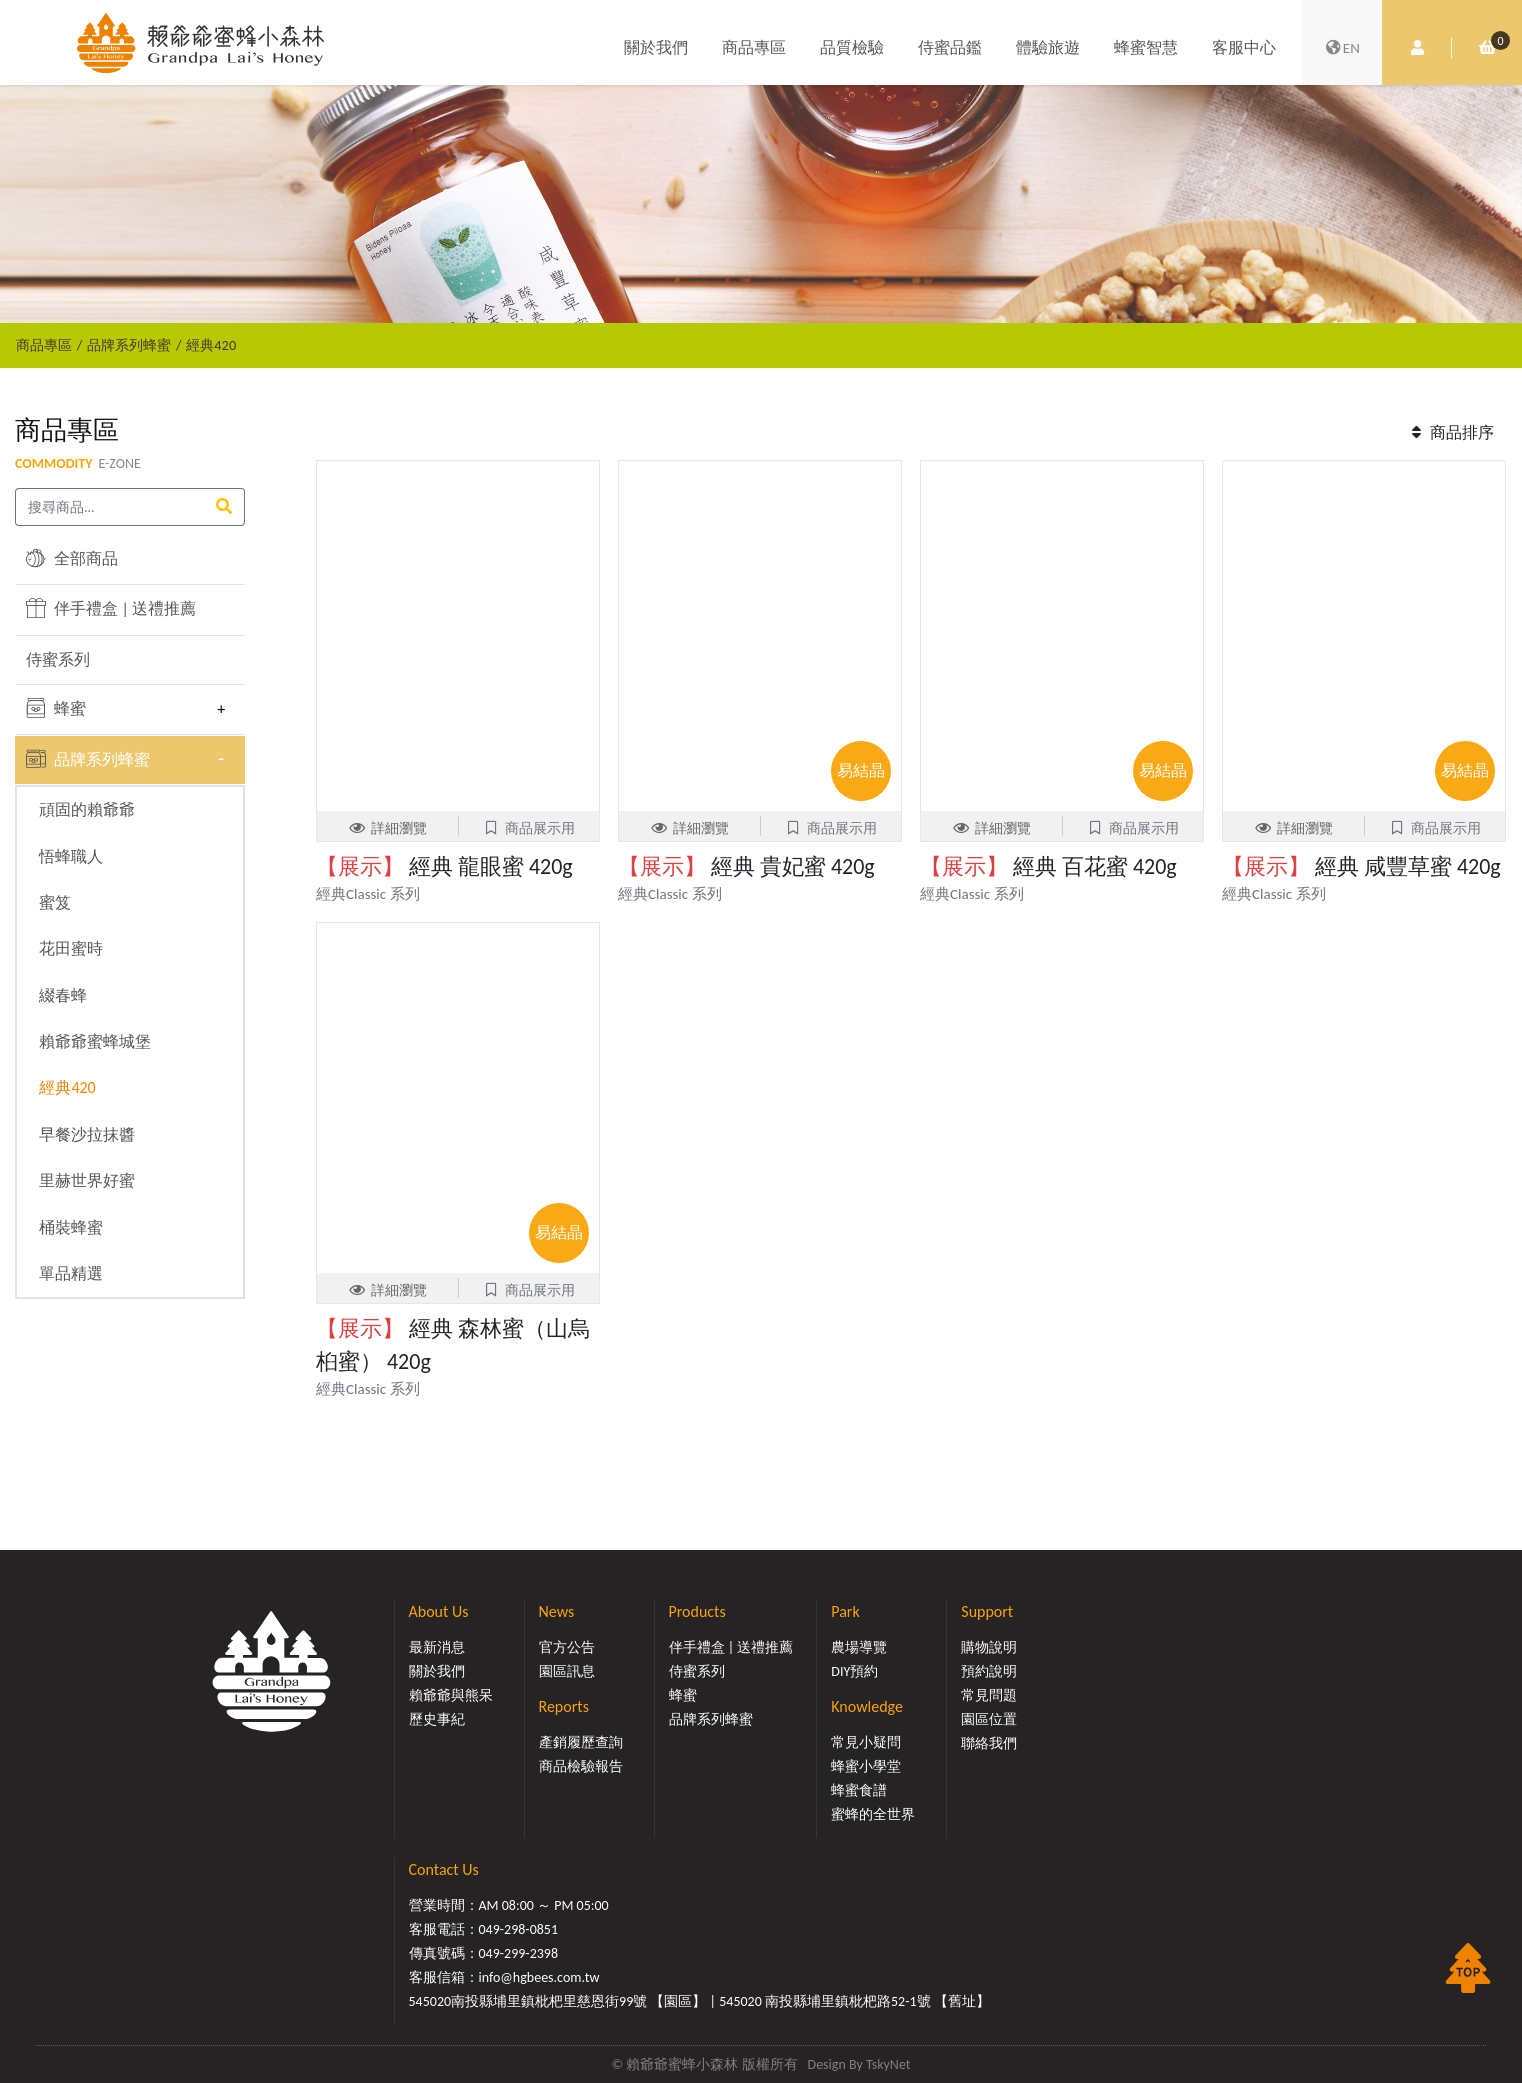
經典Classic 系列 (368, 894)
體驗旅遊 (1048, 47)
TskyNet (888, 2064)
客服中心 (1244, 47)
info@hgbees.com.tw (539, 1977)
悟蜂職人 (71, 856)
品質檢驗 (852, 47)
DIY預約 (854, 1671)
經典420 (211, 345)
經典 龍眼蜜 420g (444, 866)
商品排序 (1450, 432)
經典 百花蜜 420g (1048, 866)
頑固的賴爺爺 (87, 809)
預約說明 (989, 1671)
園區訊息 (567, 1671)
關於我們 (656, 47)
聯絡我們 (989, 1743)
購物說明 (989, 1647)
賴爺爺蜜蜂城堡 (95, 1041)
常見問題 (989, 1695)
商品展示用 (528, 828)
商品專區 (754, 47)
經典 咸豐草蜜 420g (1361, 866)
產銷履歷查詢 (581, 1742)
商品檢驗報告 (581, 1766)
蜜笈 (55, 902)
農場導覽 (859, 1647)
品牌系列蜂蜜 (129, 345)
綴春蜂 (63, 995)
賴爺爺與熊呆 (451, 1695)
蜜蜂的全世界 (873, 1814)
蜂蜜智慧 (1146, 47)
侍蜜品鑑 (950, 47)
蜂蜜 (56, 708)
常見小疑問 (866, 1742)
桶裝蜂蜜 (71, 1227)
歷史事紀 (437, 1719)
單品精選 (71, 1273)
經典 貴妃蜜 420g (746, 866)
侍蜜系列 (58, 659)
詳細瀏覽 (387, 828)
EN (1342, 48)
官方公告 (567, 1647)
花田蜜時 (71, 948)
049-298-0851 (519, 1929)
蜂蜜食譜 (859, 1790)
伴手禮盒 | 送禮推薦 (111, 608)
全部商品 (72, 558)
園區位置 (989, 1719)
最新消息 (437, 1647)
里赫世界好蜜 (87, 1180)
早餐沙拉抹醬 (87, 1134)
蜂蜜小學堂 (866, 1766)
